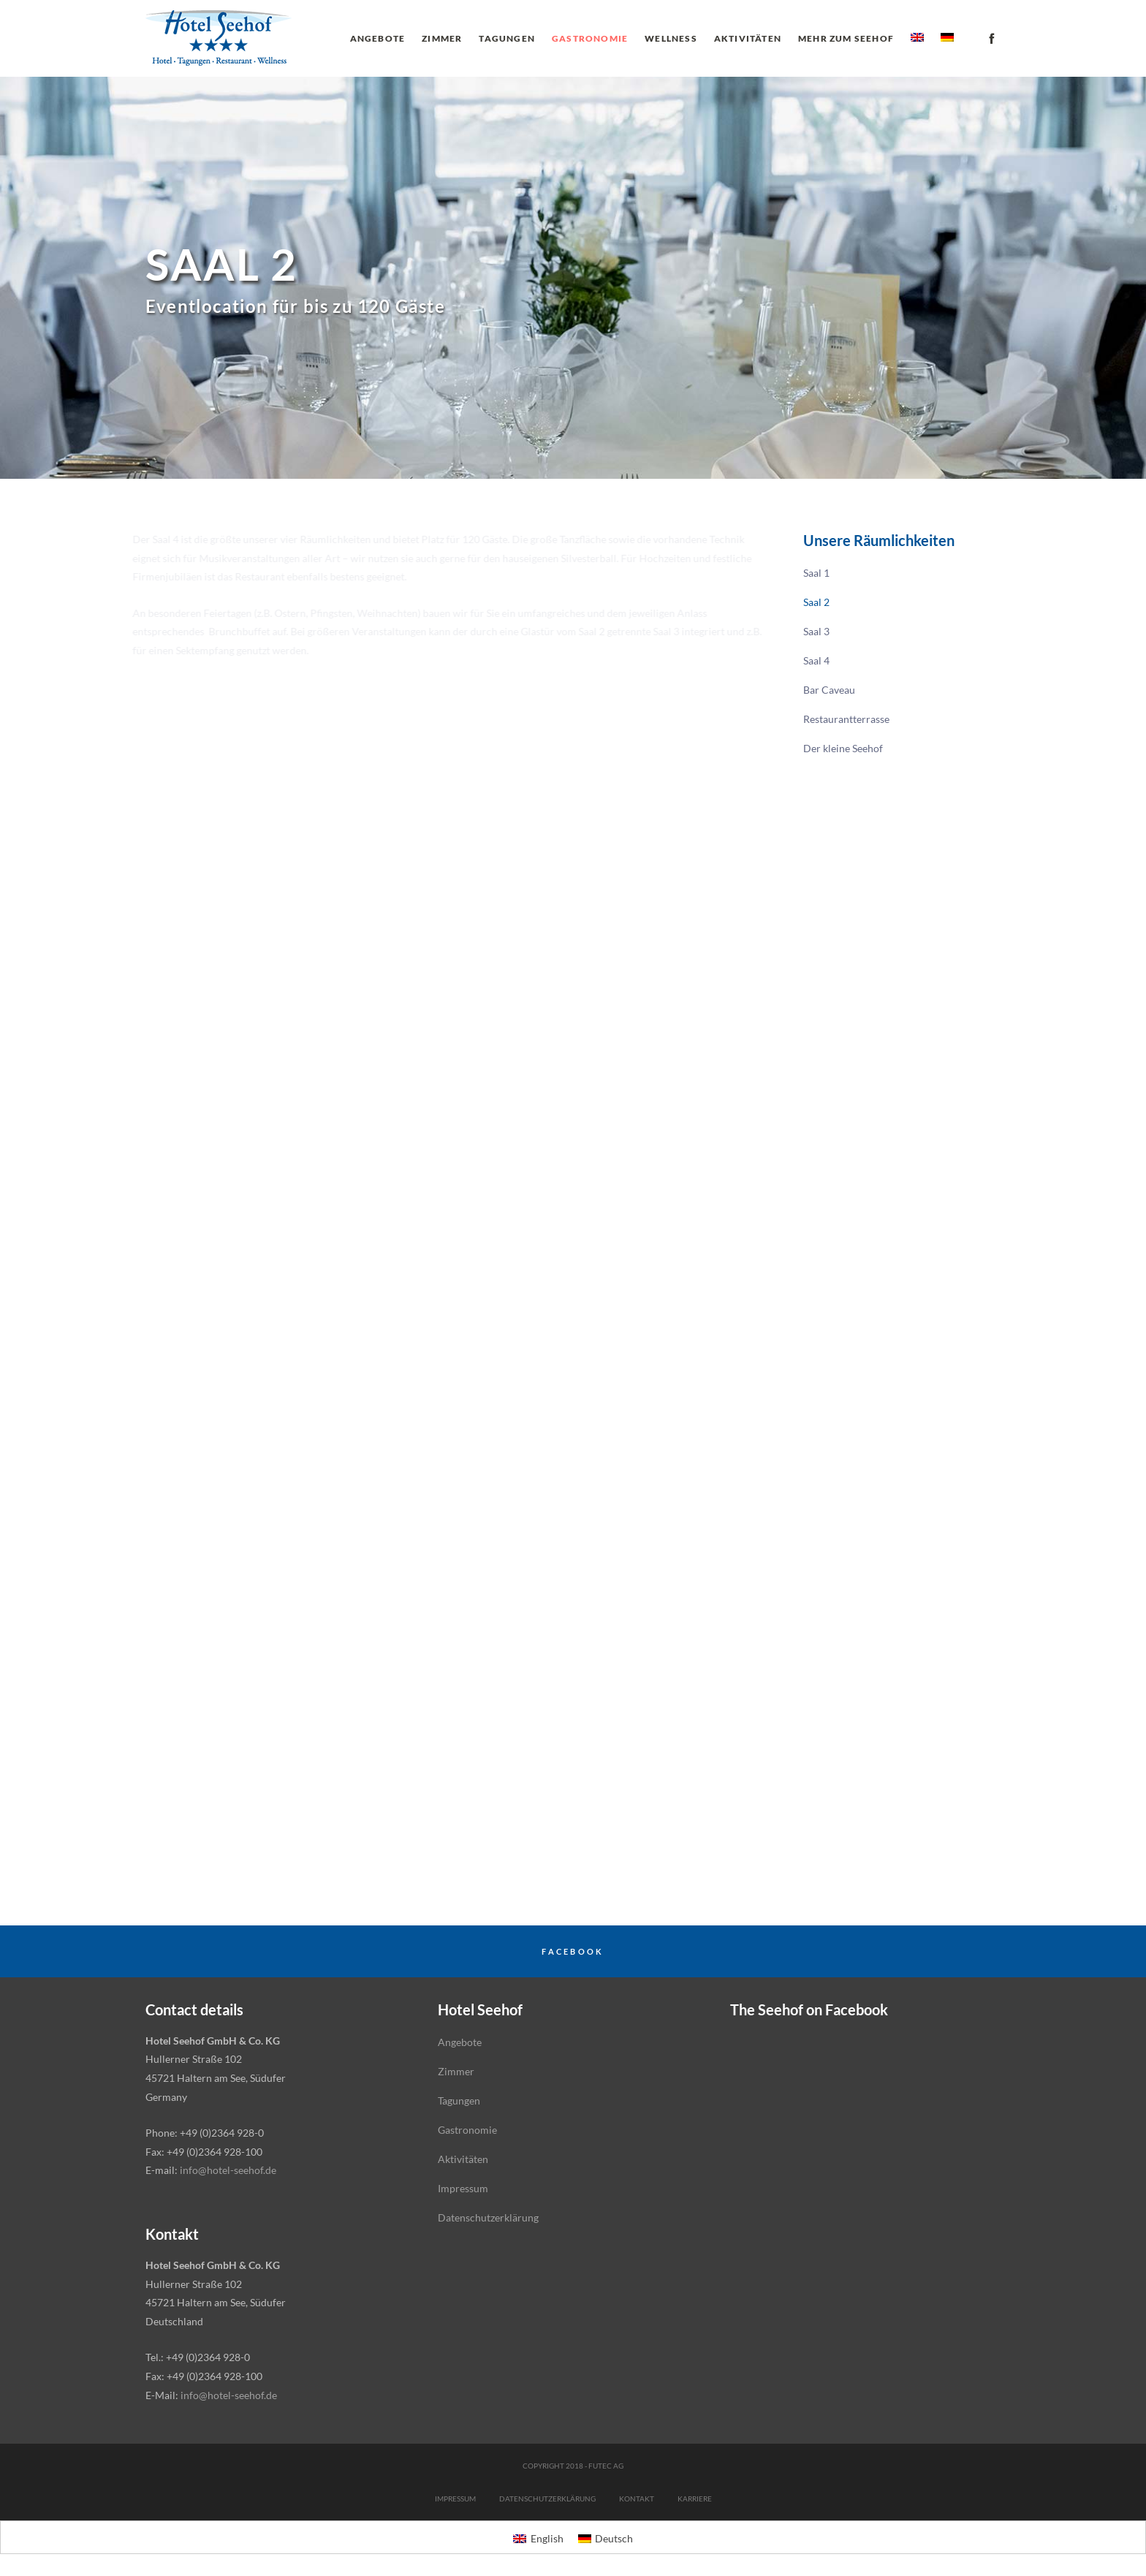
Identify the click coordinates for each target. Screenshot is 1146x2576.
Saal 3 (816, 631)
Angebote (460, 2042)
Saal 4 (816, 660)
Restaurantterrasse (846, 719)
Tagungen (459, 2100)
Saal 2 (816, 602)
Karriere (695, 2498)
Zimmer (456, 2071)
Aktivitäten (463, 2159)
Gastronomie (467, 2130)
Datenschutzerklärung (488, 2217)
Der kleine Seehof (843, 748)
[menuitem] (917, 38)
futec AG (605, 2465)
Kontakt (636, 2498)
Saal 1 (816, 573)
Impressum (463, 2188)
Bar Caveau (829, 689)
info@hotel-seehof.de (228, 2170)
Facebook (573, 1951)
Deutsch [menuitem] (614, 2538)
